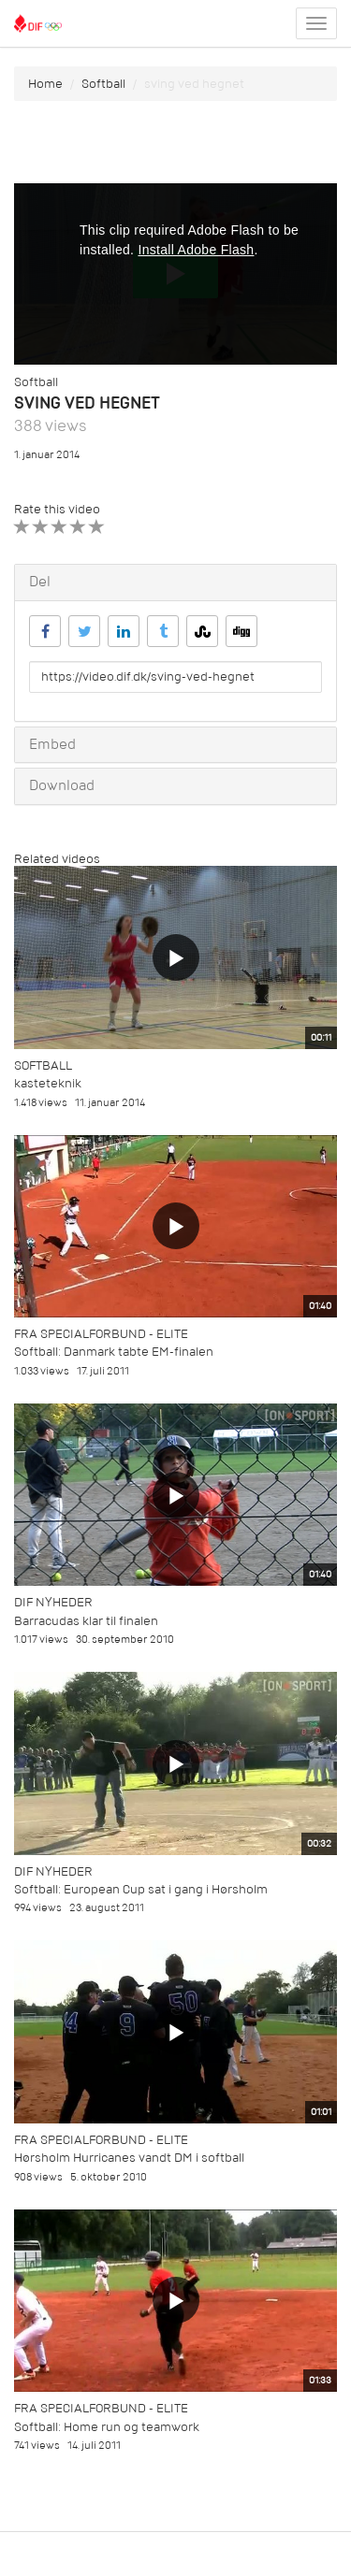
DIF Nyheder (53, 1602)
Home (45, 84)
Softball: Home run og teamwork (106, 2427)
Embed (52, 744)
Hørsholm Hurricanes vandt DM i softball (129, 2157)
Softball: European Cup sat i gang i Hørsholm (141, 1889)
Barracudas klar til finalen (86, 1621)
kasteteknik (47, 1083)
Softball (103, 84)
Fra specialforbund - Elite (101, 1334)
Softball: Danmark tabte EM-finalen (113, 1351)
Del (40, 581)
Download (62, 785)
